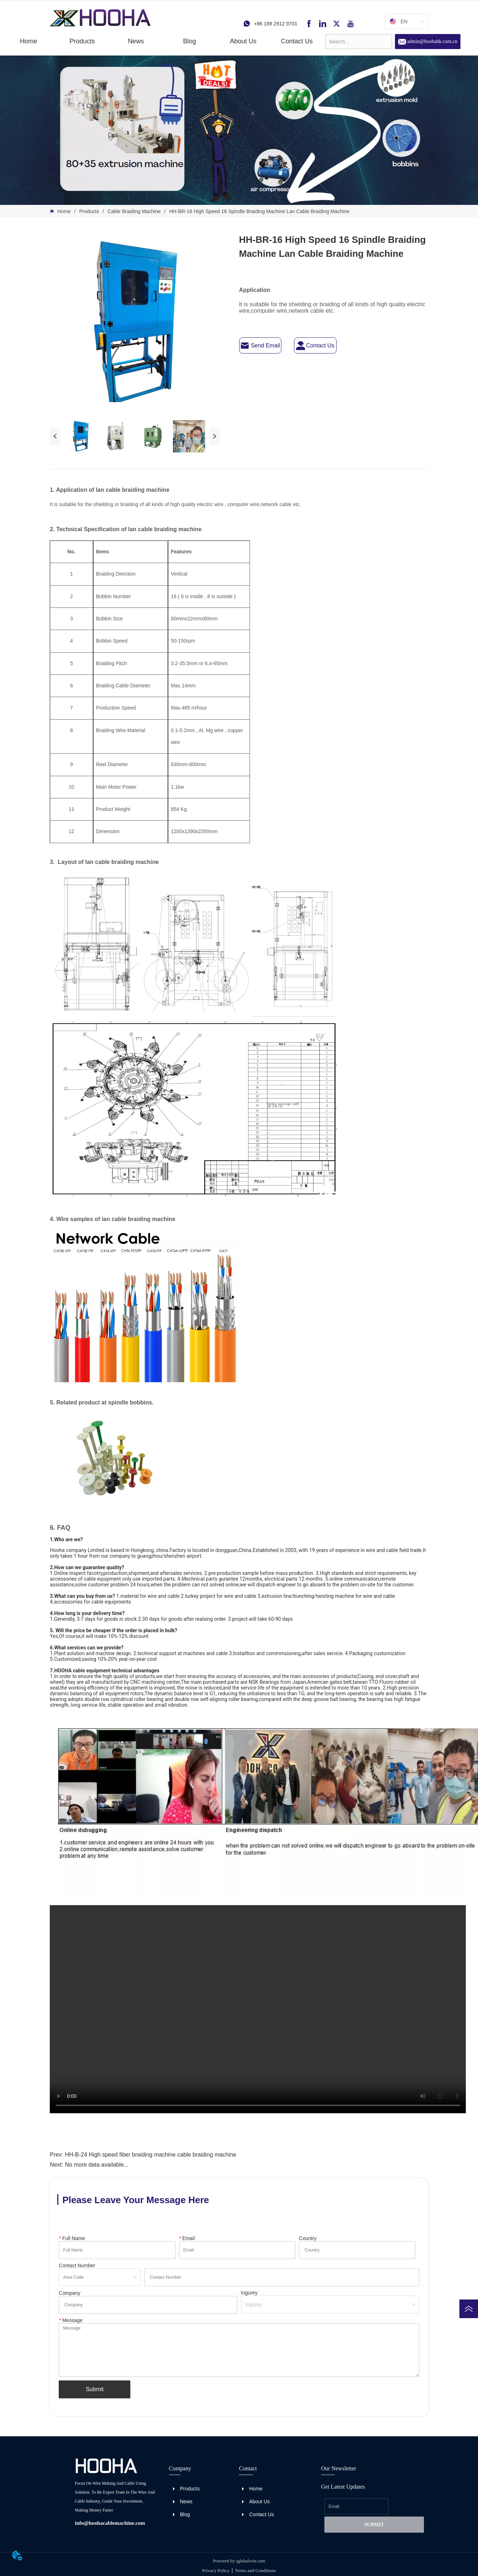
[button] (82, 41)
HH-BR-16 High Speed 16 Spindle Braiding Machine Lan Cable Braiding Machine (258, 211)
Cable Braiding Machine (134, 211)
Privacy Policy (216, 2570)
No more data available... (97, 2165)
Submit (94, 2389)
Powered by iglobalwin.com (239, 2560)
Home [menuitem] (28, 41)
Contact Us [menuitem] (297, 41)
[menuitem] (82, 41)
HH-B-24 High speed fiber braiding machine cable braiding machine (150, 2155)
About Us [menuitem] (243, 41)
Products (89, 211)
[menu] (163, 41)
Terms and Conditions (255, 2570)
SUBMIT (374, 2524)
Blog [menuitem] (189, 41)
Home (64, 211)
